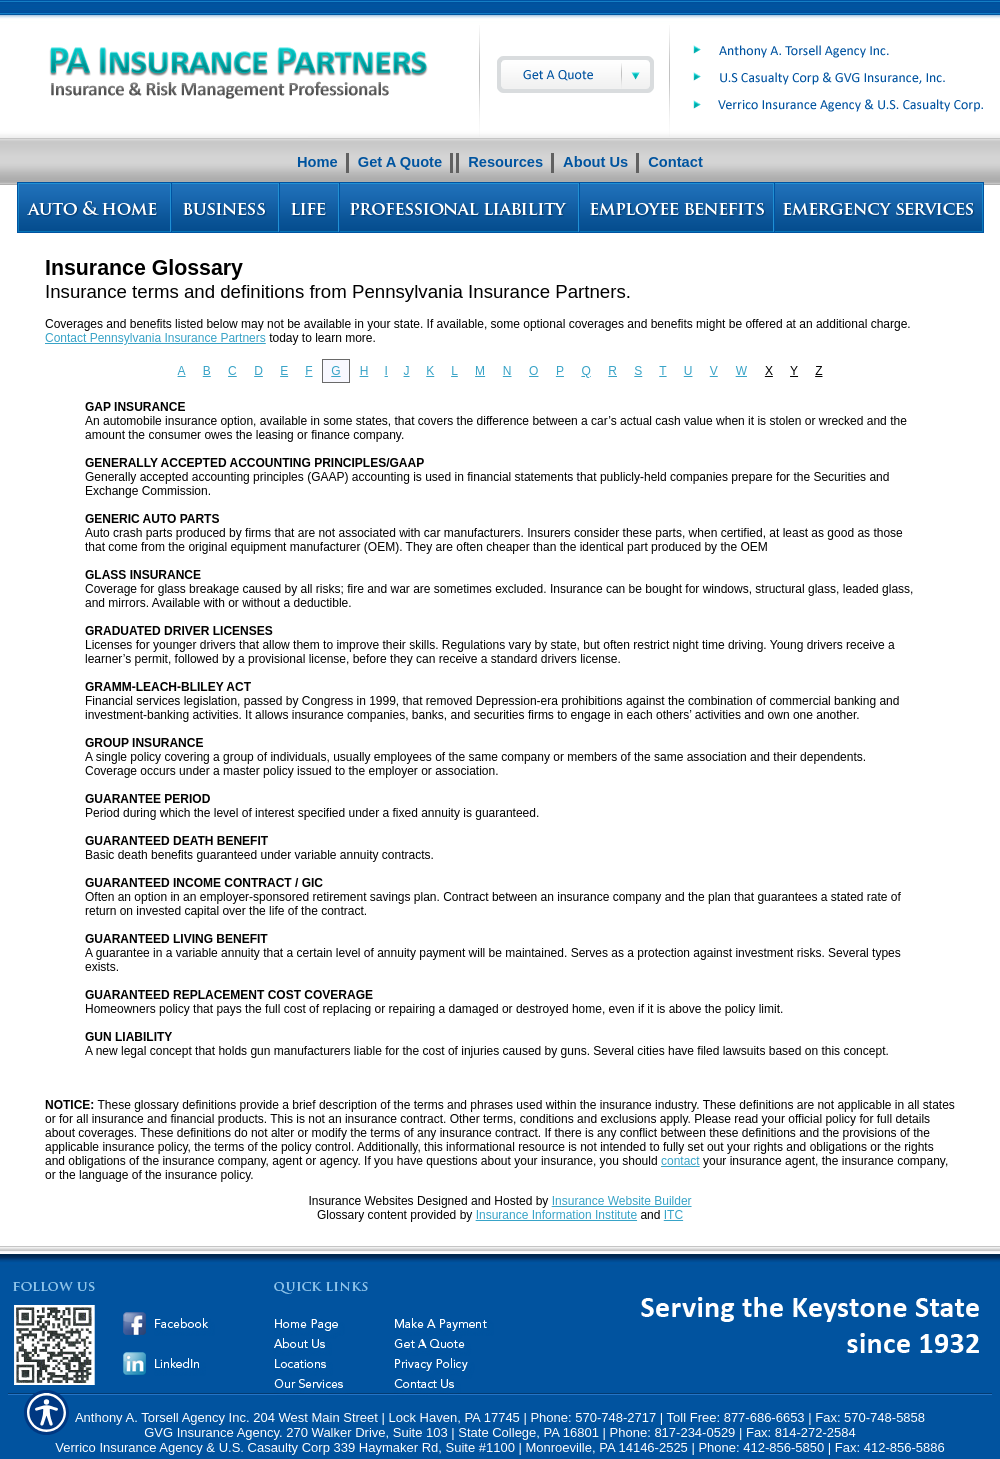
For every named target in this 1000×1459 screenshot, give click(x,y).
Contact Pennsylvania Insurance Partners (155, 338)
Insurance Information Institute (556, 1215)
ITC (673, 1215)
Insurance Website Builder (622, 1201)
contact (680, 1161)
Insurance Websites (360, 1201)
